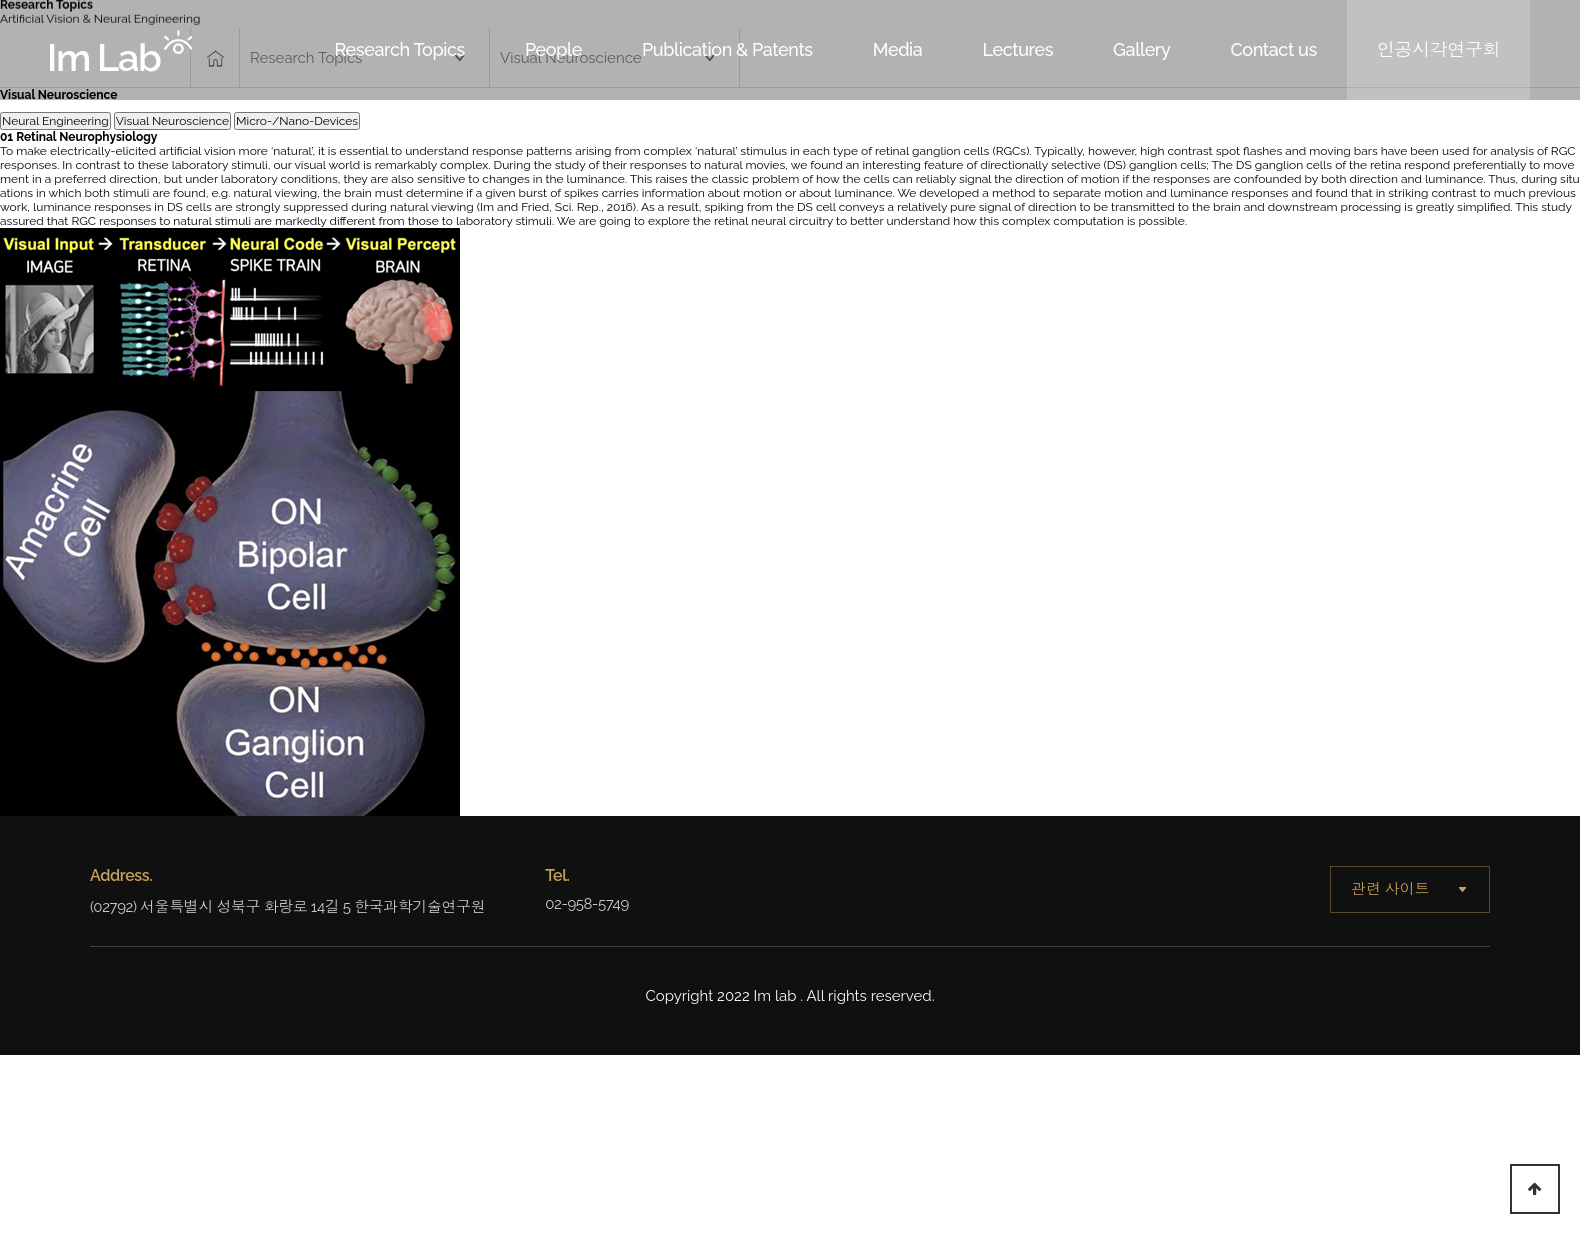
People (553, 49)
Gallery (1141, 49)
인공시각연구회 (1438, 49)
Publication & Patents (727, 49)
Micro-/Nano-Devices (297, 121)
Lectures (1017, 49)
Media (898, 49)
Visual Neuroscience (172, 121)
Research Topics (400, 49)
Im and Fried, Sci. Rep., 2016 (556, 207)
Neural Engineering (55, 121)
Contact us (1273, 49)
